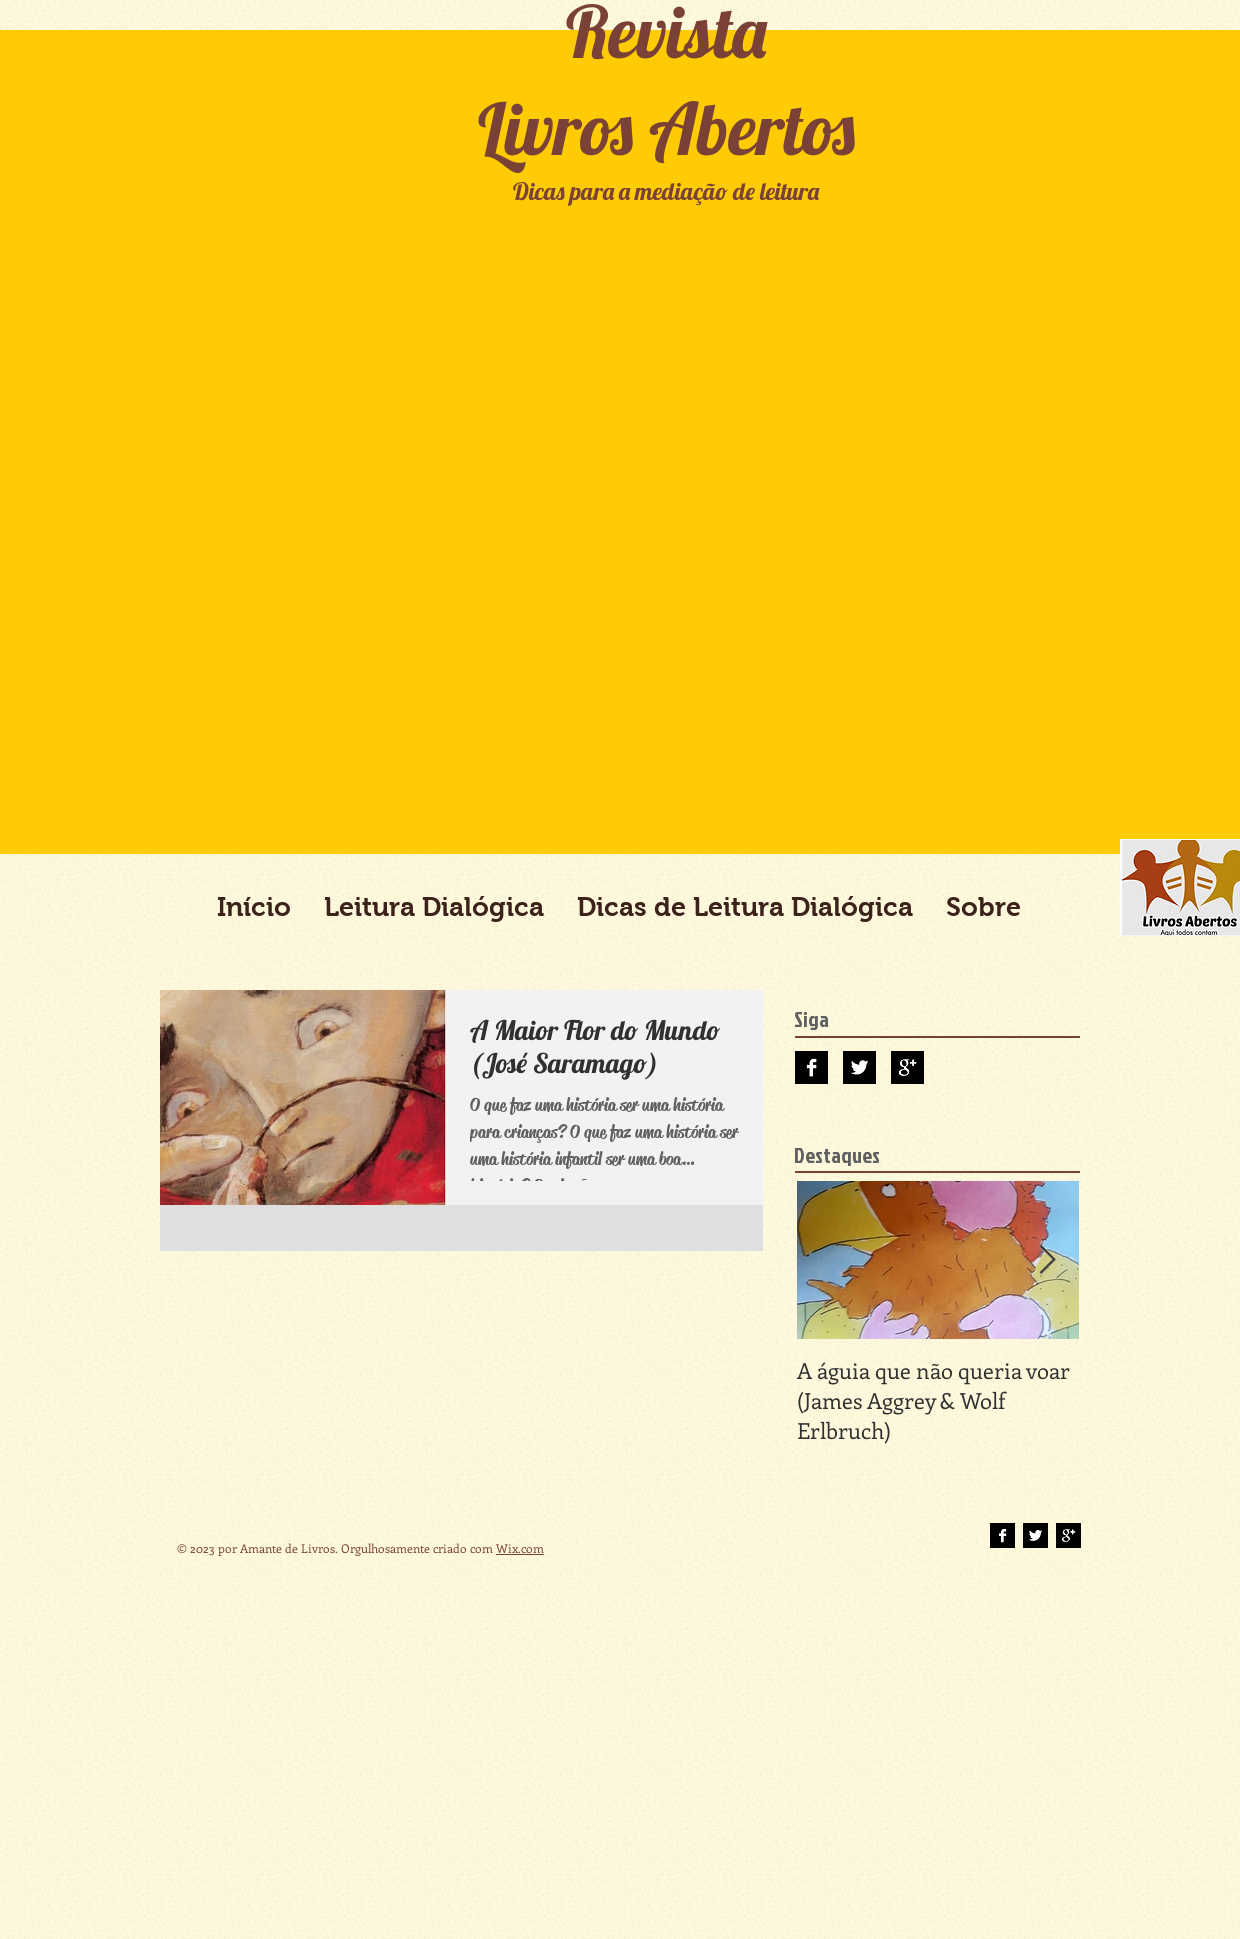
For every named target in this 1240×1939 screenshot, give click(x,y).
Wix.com (520, 1548)
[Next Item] (1047, 1260)
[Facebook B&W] (811, 1067)
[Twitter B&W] (859, 1067)
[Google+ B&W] (907, 1067)
